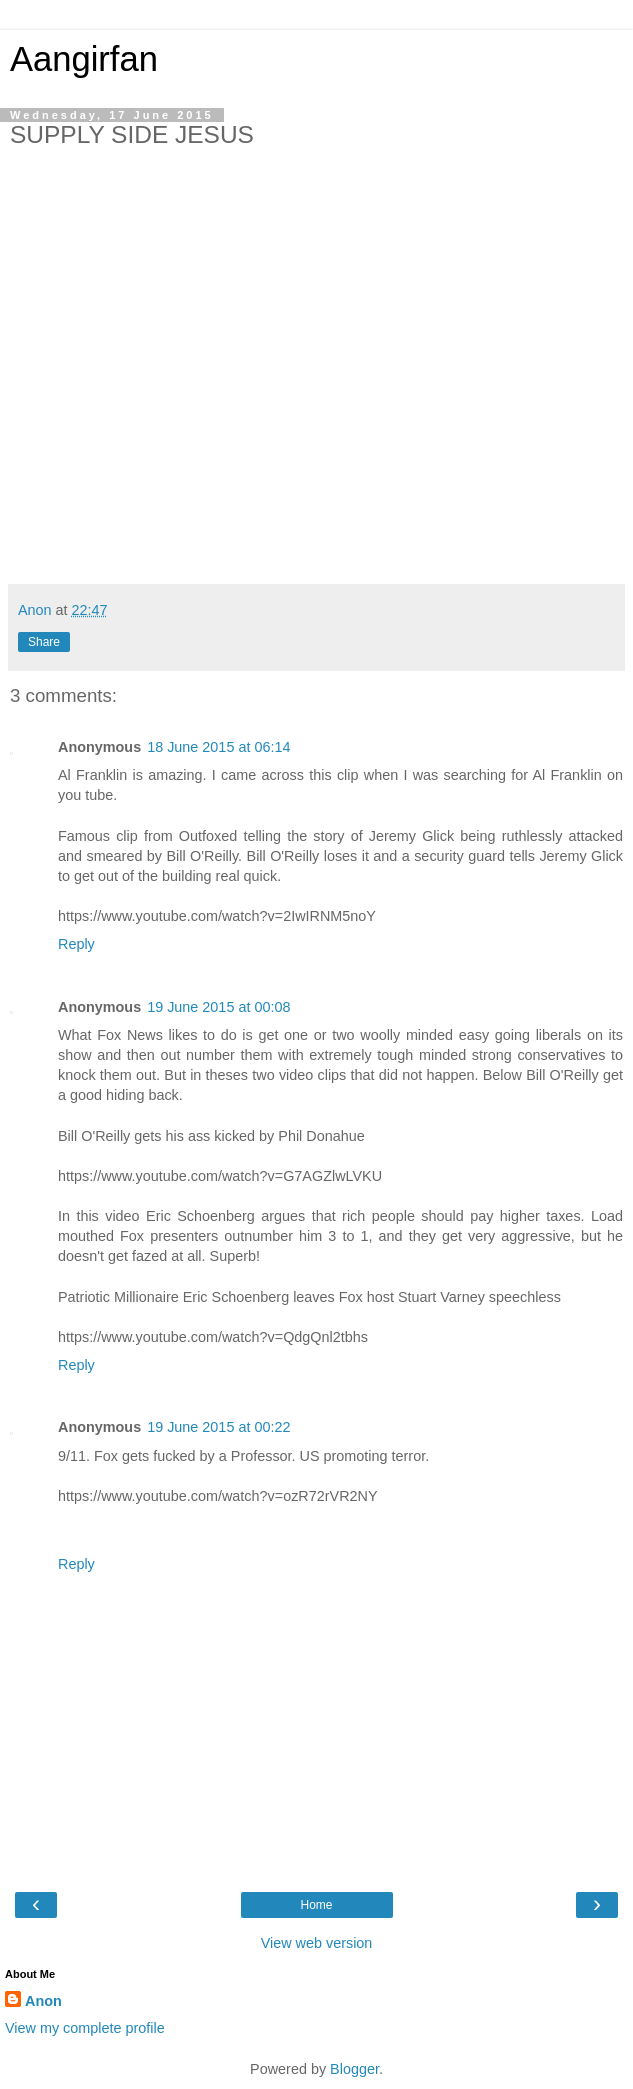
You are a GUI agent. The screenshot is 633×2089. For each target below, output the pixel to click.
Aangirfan (84, 59)
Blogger (354, 2069)
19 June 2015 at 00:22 (218, 1427)
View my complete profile (85, 2028)
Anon (43, 2001)
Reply (76, 944)
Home (316, 1905)
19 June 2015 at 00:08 (218, 1007)
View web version (317, 1943)
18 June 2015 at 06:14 (218, 747)
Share (44, 642)
